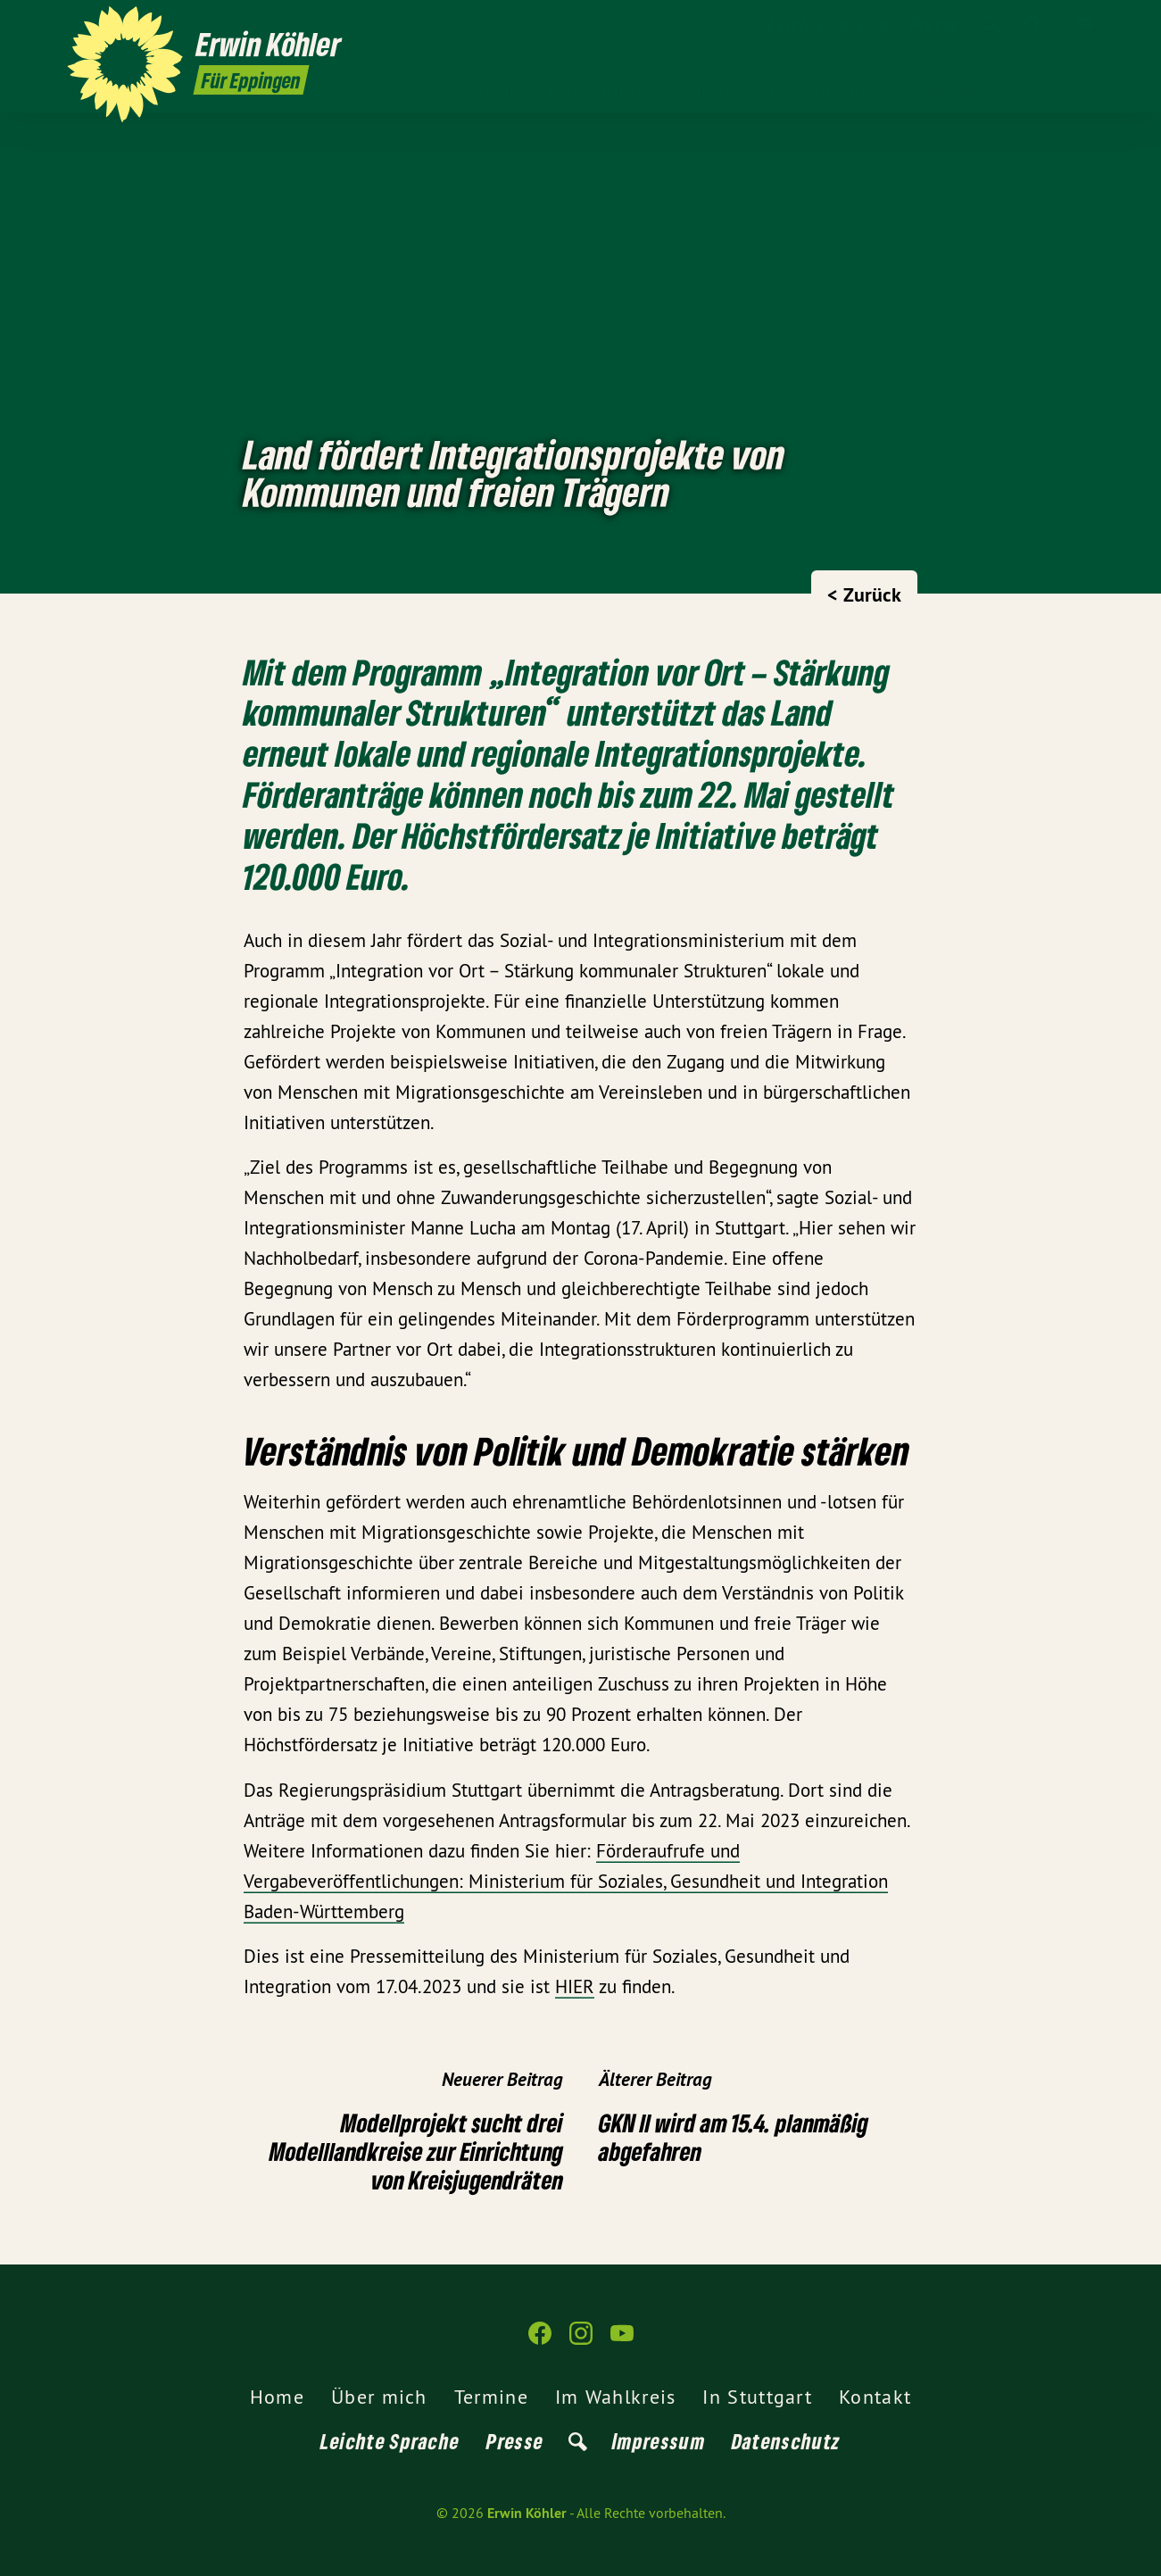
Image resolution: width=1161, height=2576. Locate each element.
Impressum (658, 2441)
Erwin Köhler (527, 2513)
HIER (574, 1986)
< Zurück (864, 594)
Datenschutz (786, 2441)
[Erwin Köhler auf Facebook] (1031, 24)
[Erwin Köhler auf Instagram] (1058, 24)
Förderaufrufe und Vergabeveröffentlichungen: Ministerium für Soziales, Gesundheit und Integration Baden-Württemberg (566, 1881)
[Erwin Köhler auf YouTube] (1085, 24)
